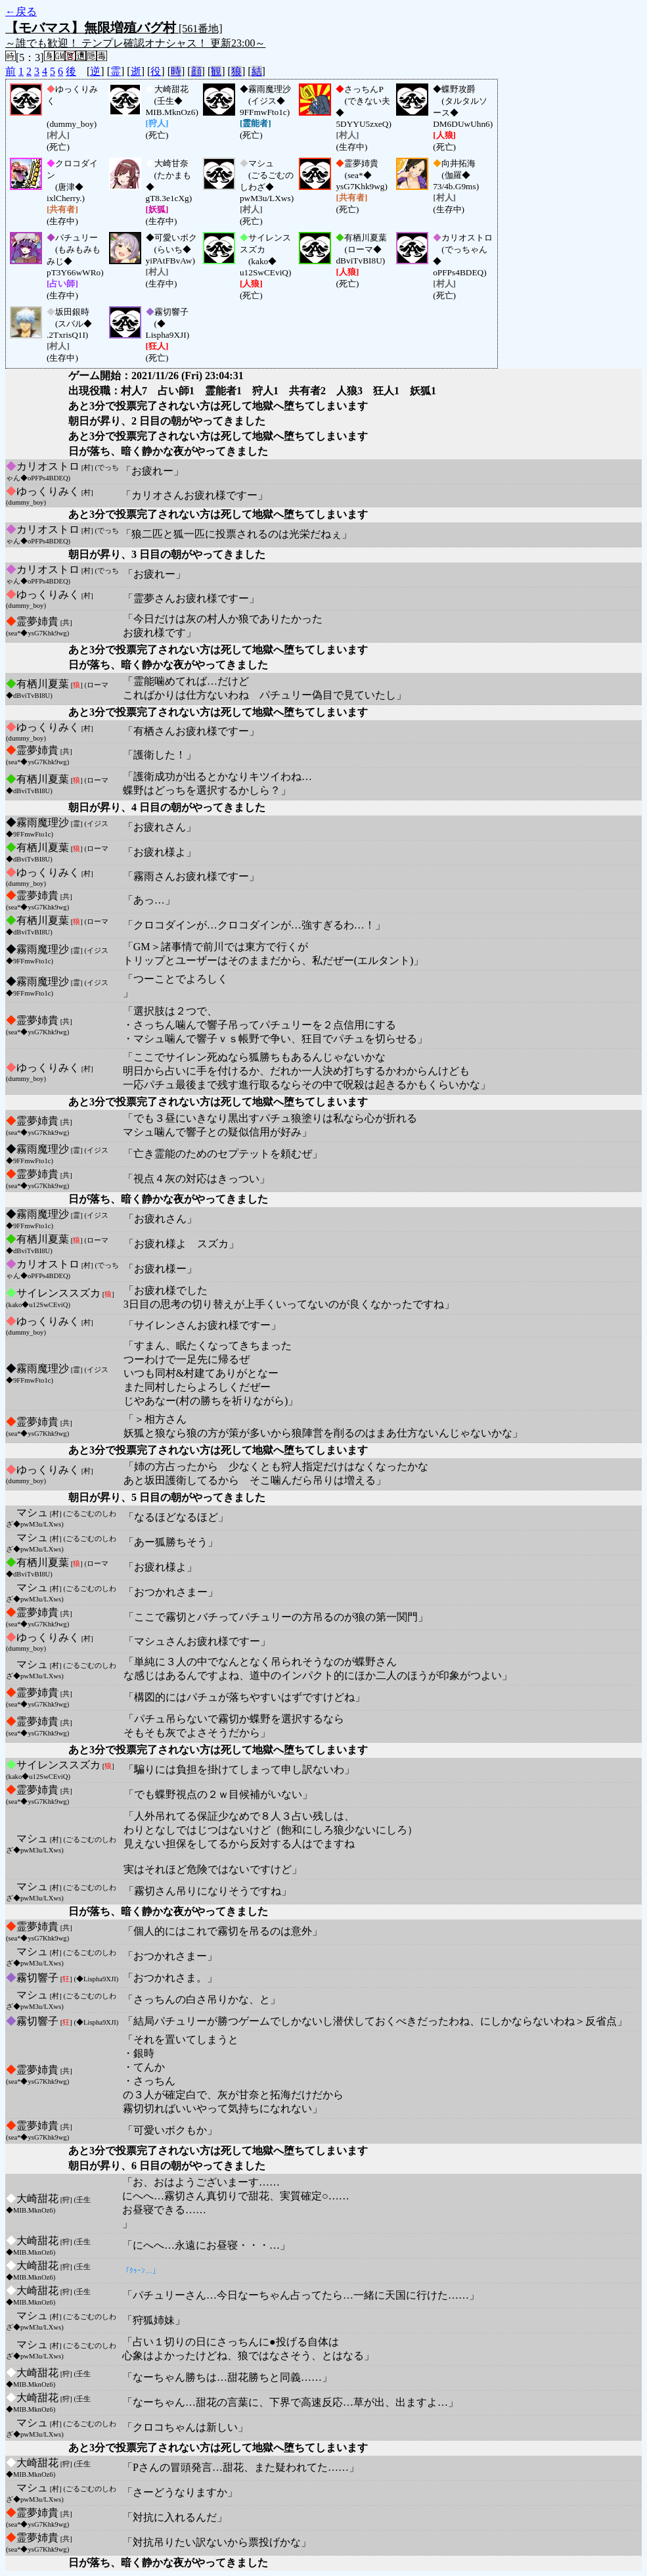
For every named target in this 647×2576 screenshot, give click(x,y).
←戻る (21, 11)
